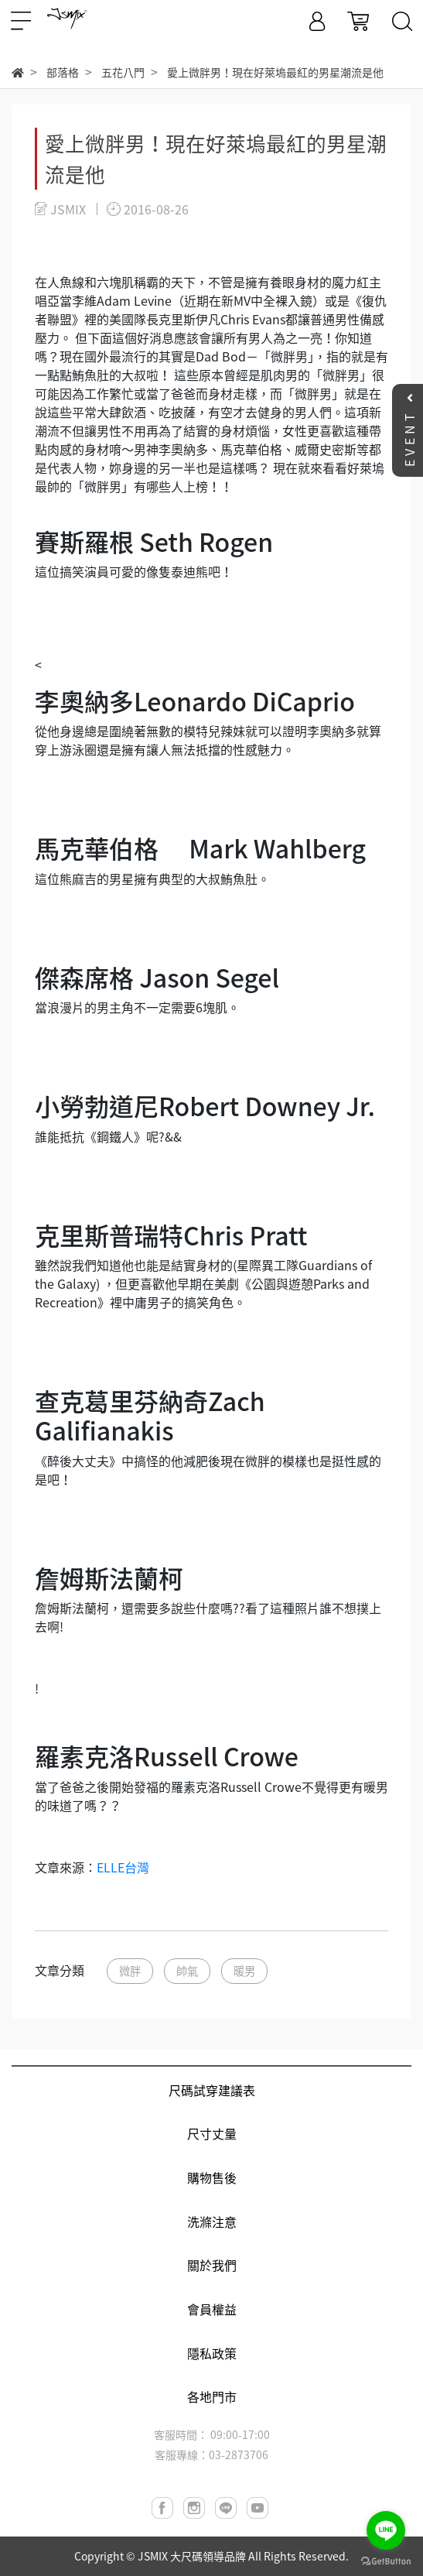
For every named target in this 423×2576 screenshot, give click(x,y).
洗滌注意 (212, 2221)
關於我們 (212, 2265)
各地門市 (212, 2396)
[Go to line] (386, 2530)
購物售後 (212, 2177)
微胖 (130, 1970)
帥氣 (187, 1970)
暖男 (244, 1970)
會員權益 (212, 2309)
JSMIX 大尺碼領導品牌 (192, 2556)
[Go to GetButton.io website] (386, 2560)
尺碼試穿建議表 (212, 2090)
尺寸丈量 (212, 2133)
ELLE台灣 (123, 1867)
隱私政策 (212, 2353)
